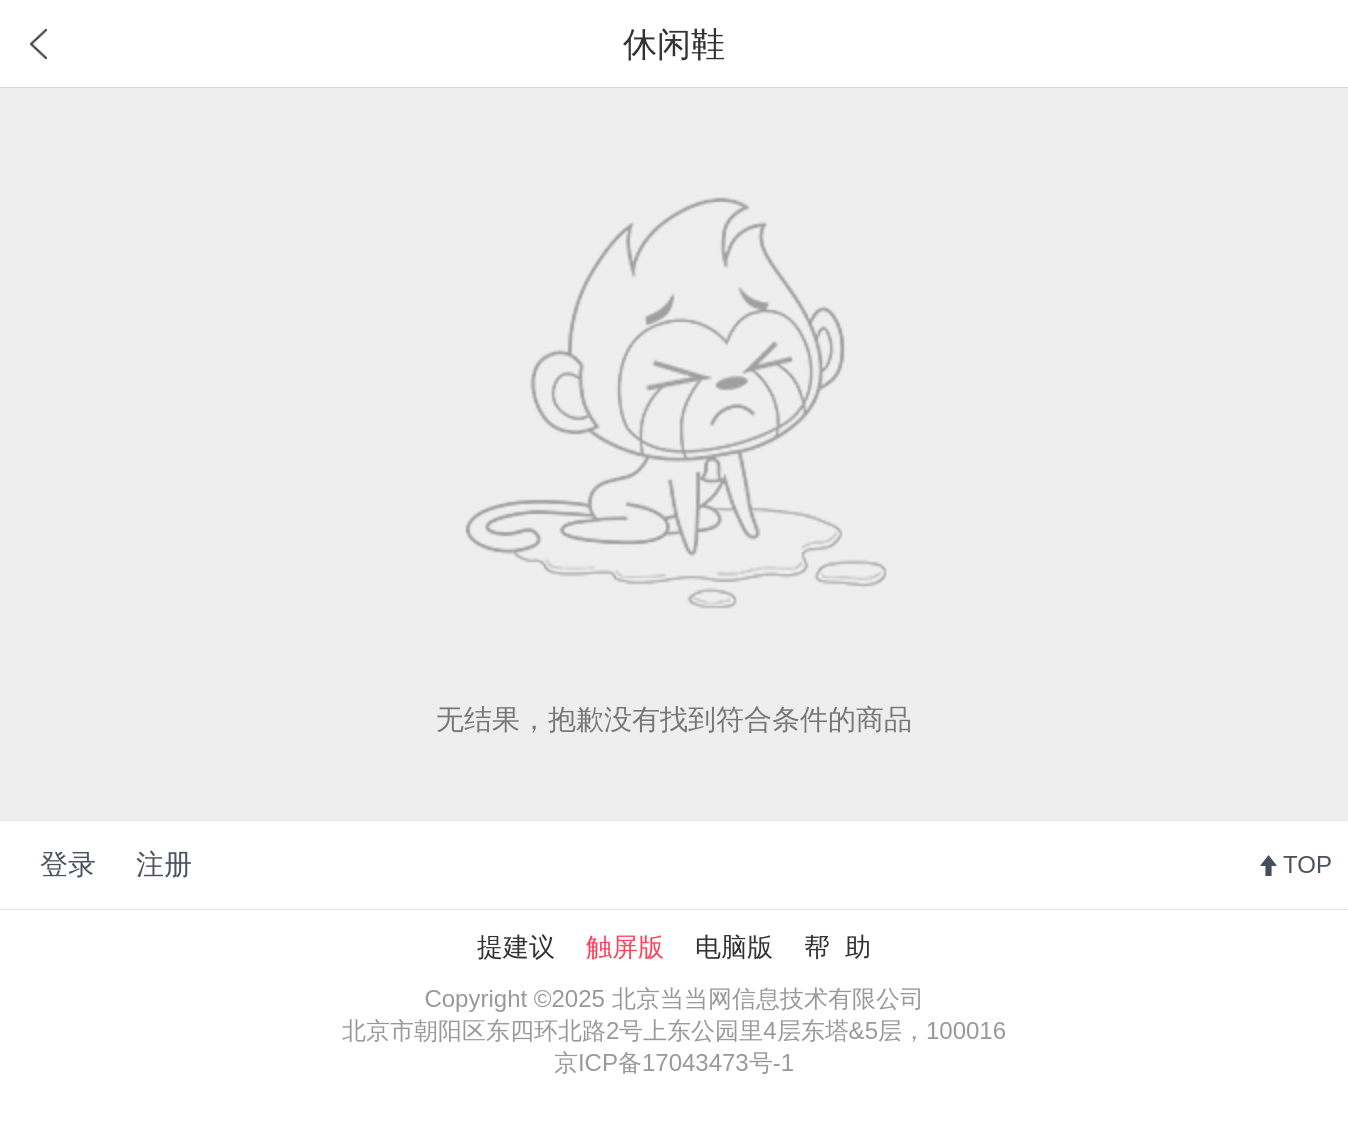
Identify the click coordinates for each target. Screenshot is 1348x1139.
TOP (1307, 864)
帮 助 (837, 947)
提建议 (516, 947)
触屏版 (625, 947)
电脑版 (734, 947)
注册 (164, 864)
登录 (68, 864)
